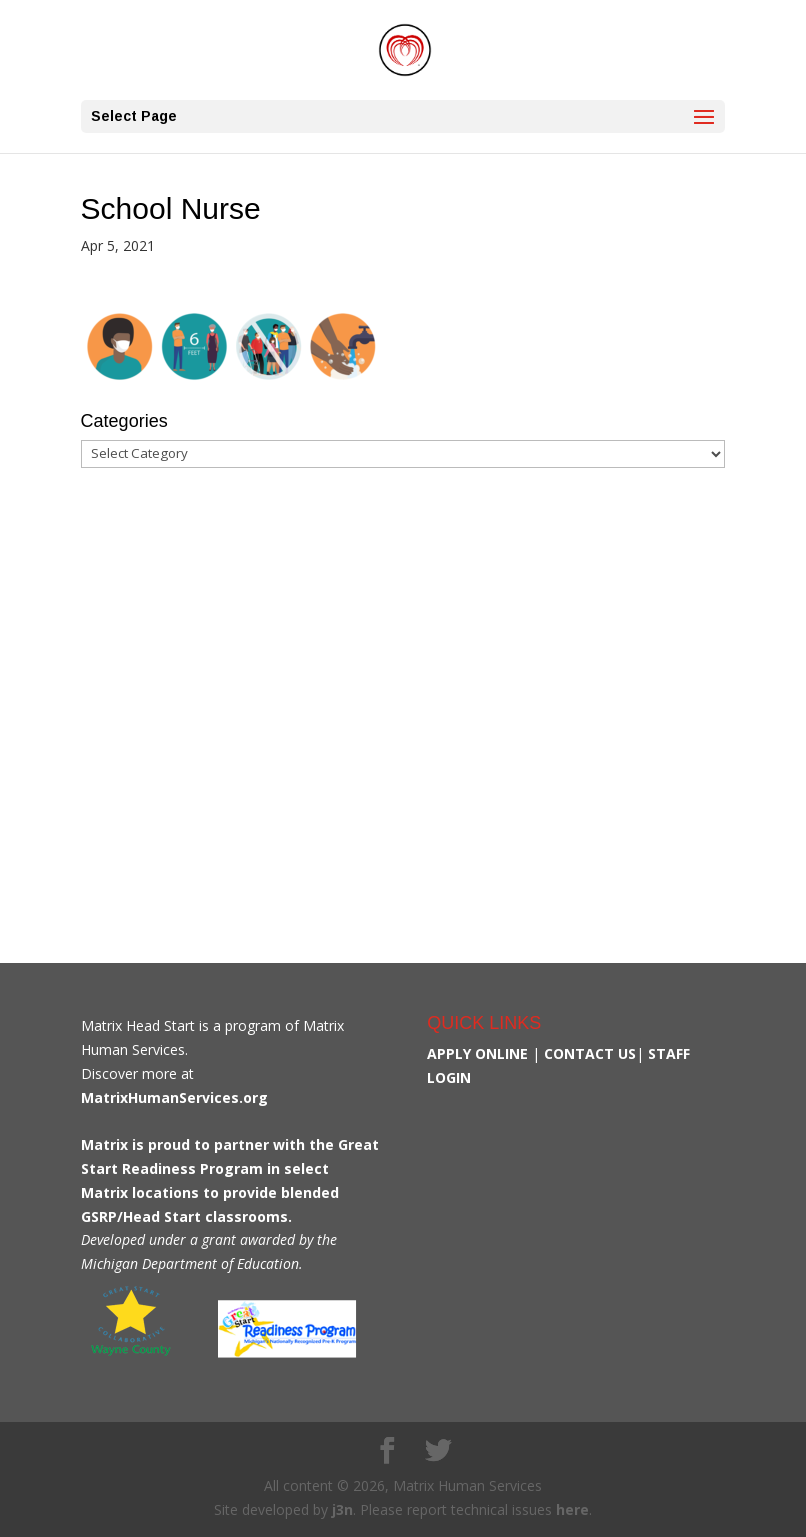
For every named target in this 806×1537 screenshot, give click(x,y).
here (572, 1509)
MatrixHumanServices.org (174, 1097)
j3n (342, 1509)
